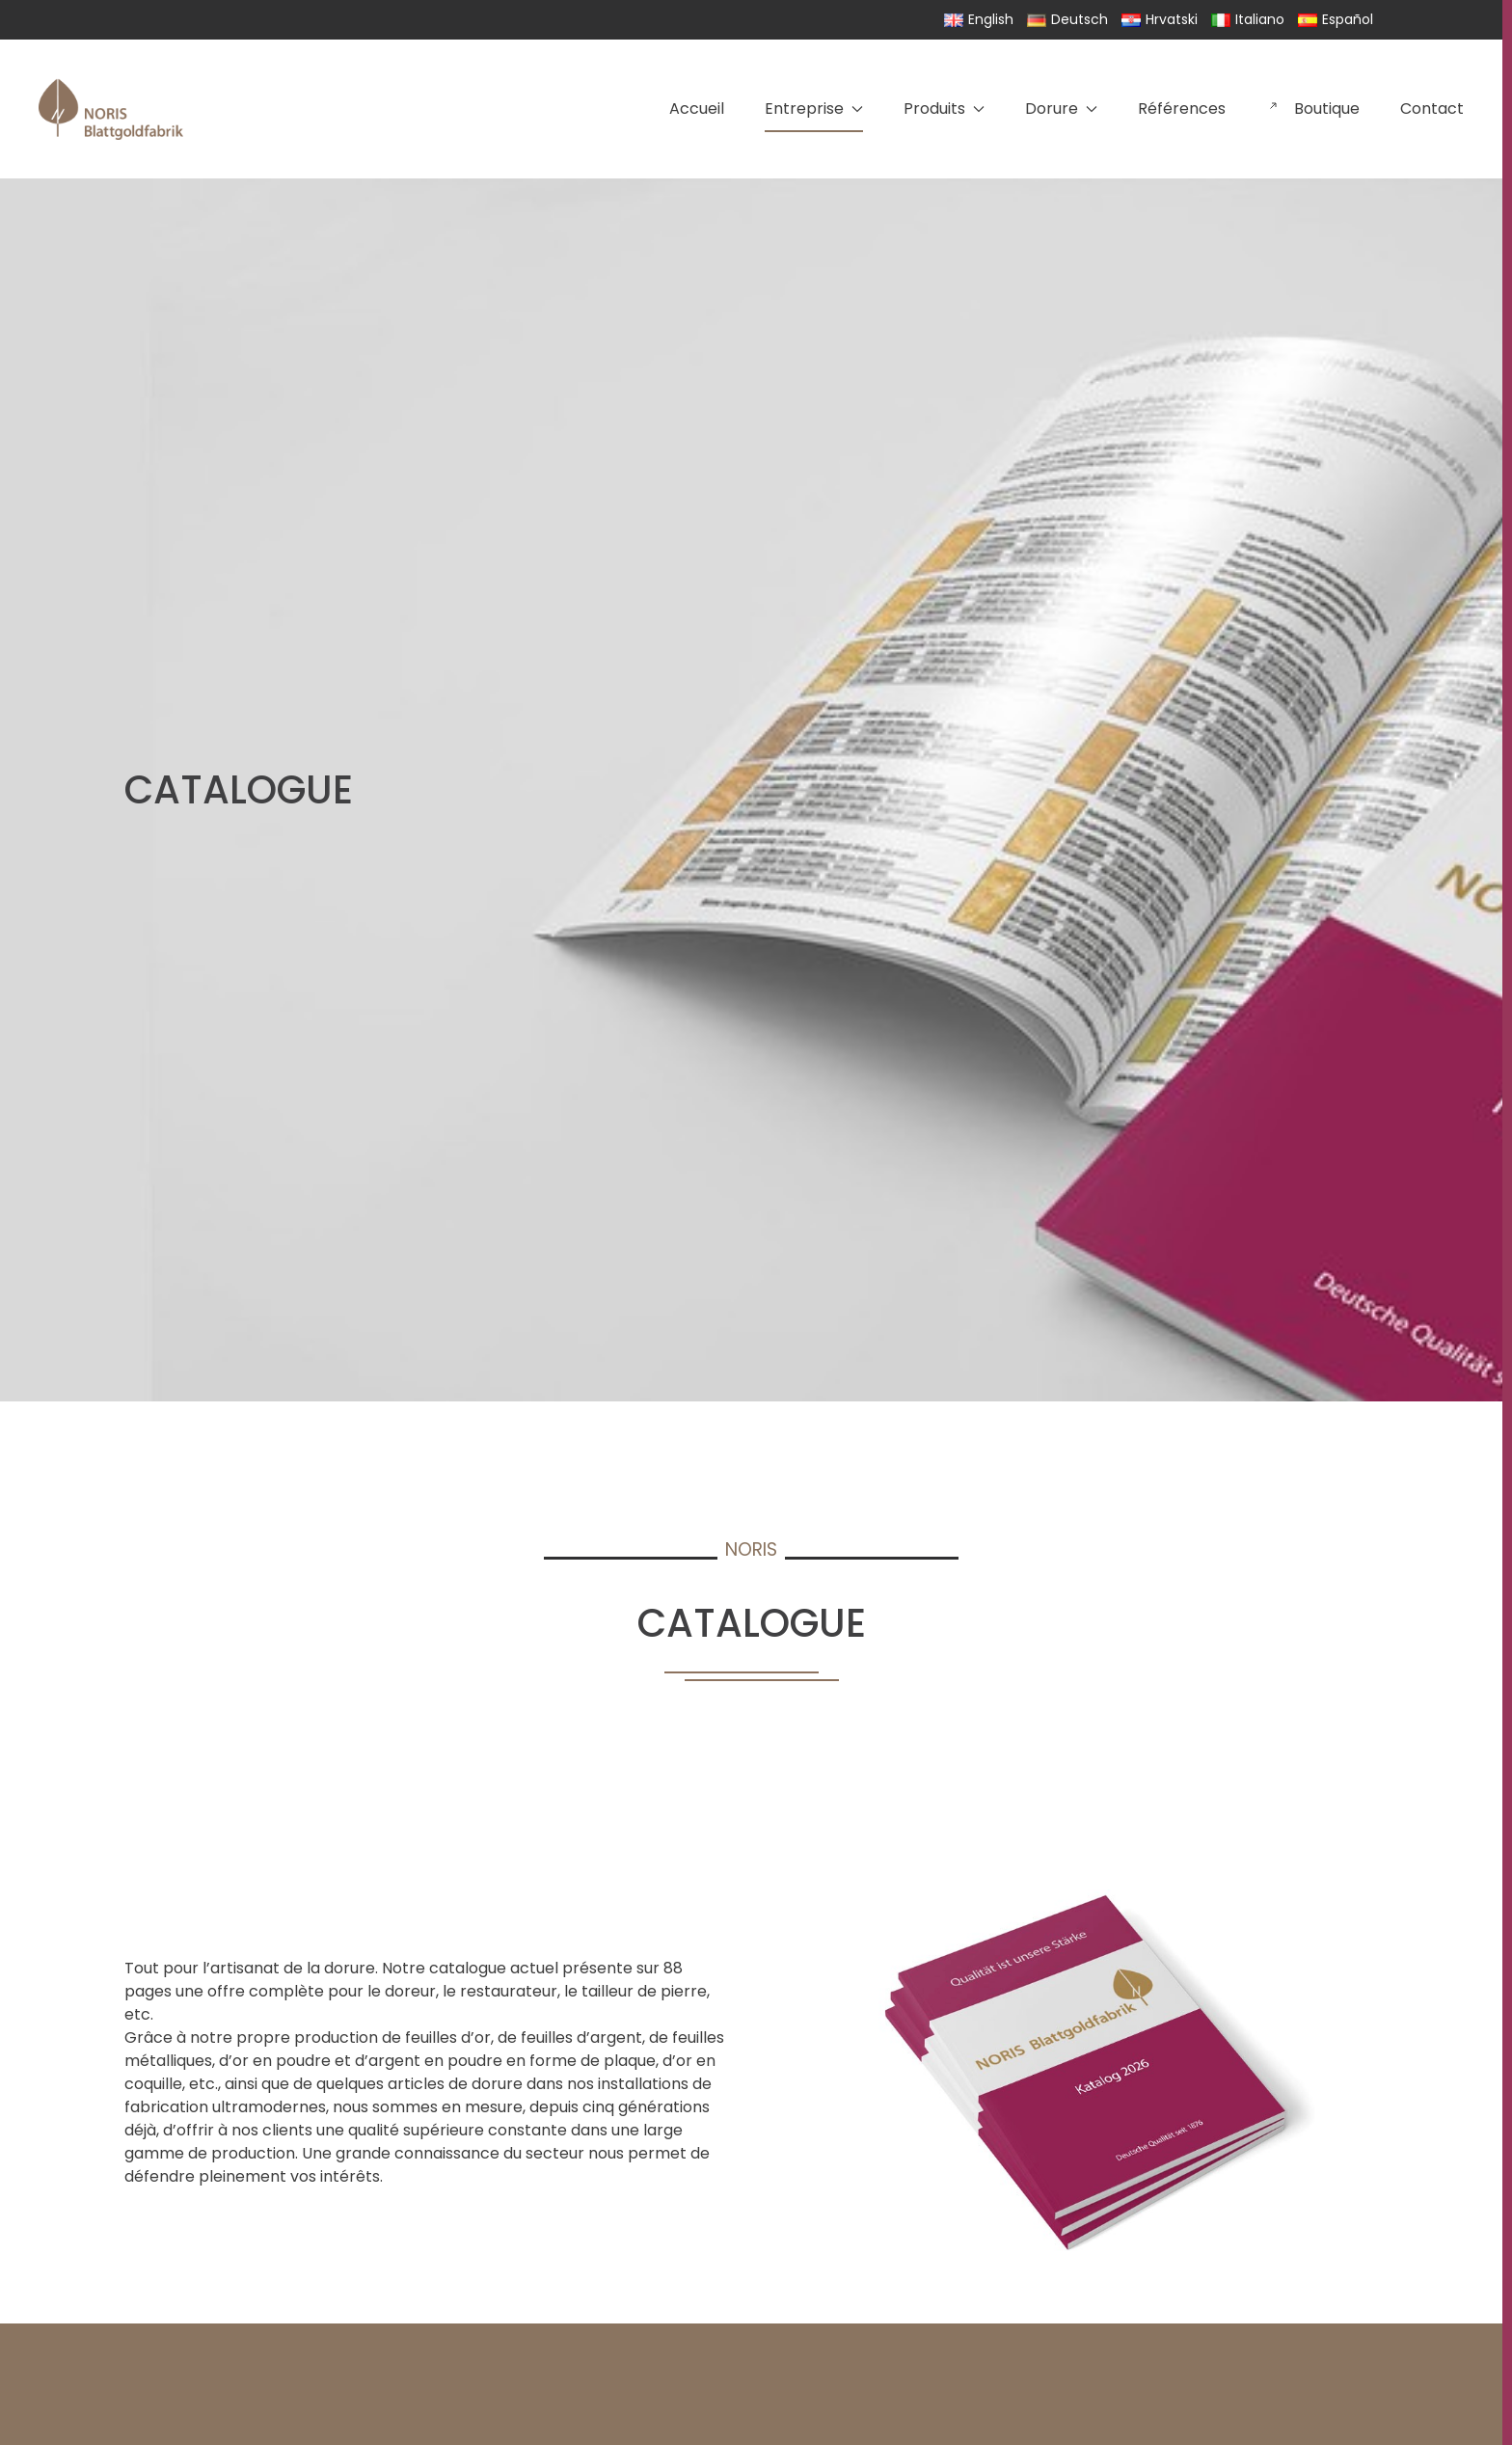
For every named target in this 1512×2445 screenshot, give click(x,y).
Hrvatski (1159, 19)
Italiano (1247, 19)
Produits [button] (944, 108)
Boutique (1313, 108)
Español (1335, 19)
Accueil (696, 108)
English (978, 19)
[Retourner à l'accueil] (111, 109)
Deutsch (1067, 19)
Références (1182, 108)
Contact (1432, 108)
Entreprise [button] (814, 108)
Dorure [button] (1061, 108)
